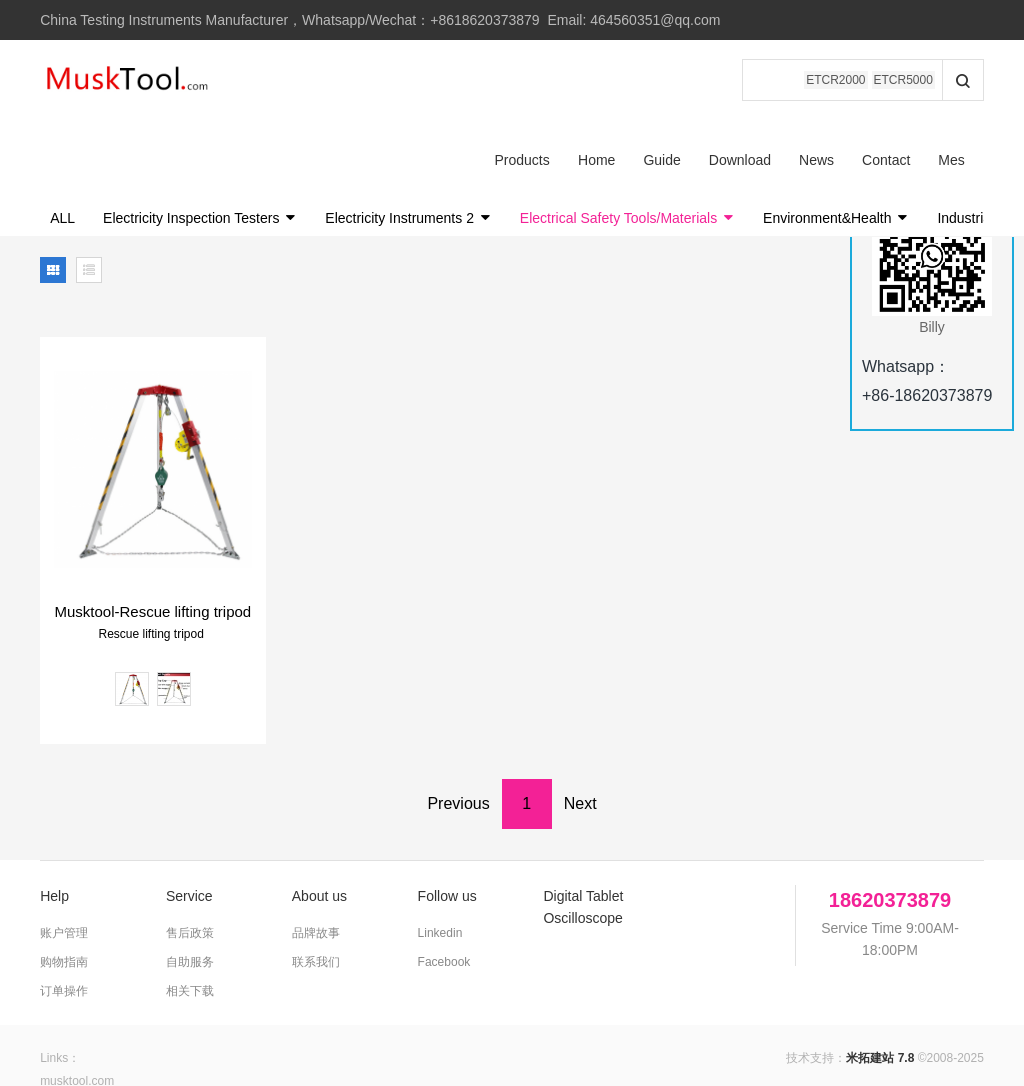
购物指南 (64, 882)
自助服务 (190, 882)
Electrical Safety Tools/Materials (627, 138)
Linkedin (440, 853)
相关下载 (190, 911)
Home (355, 80)
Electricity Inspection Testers (200, 138)
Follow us (447, 816)
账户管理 (64, 853)
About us (319, 816)
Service (189, 816)
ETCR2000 (835, 80)
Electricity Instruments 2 (408, 138)
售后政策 (190, 853)
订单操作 (64, 911)
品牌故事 (316, 853)
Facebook (444, 882)
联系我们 (316, 882)
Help (54, 816)
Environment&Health (836, 138)
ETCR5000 (903, 80)
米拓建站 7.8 (880, 978)
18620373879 (890, 820)
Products (281, 80)
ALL (62, 138)
